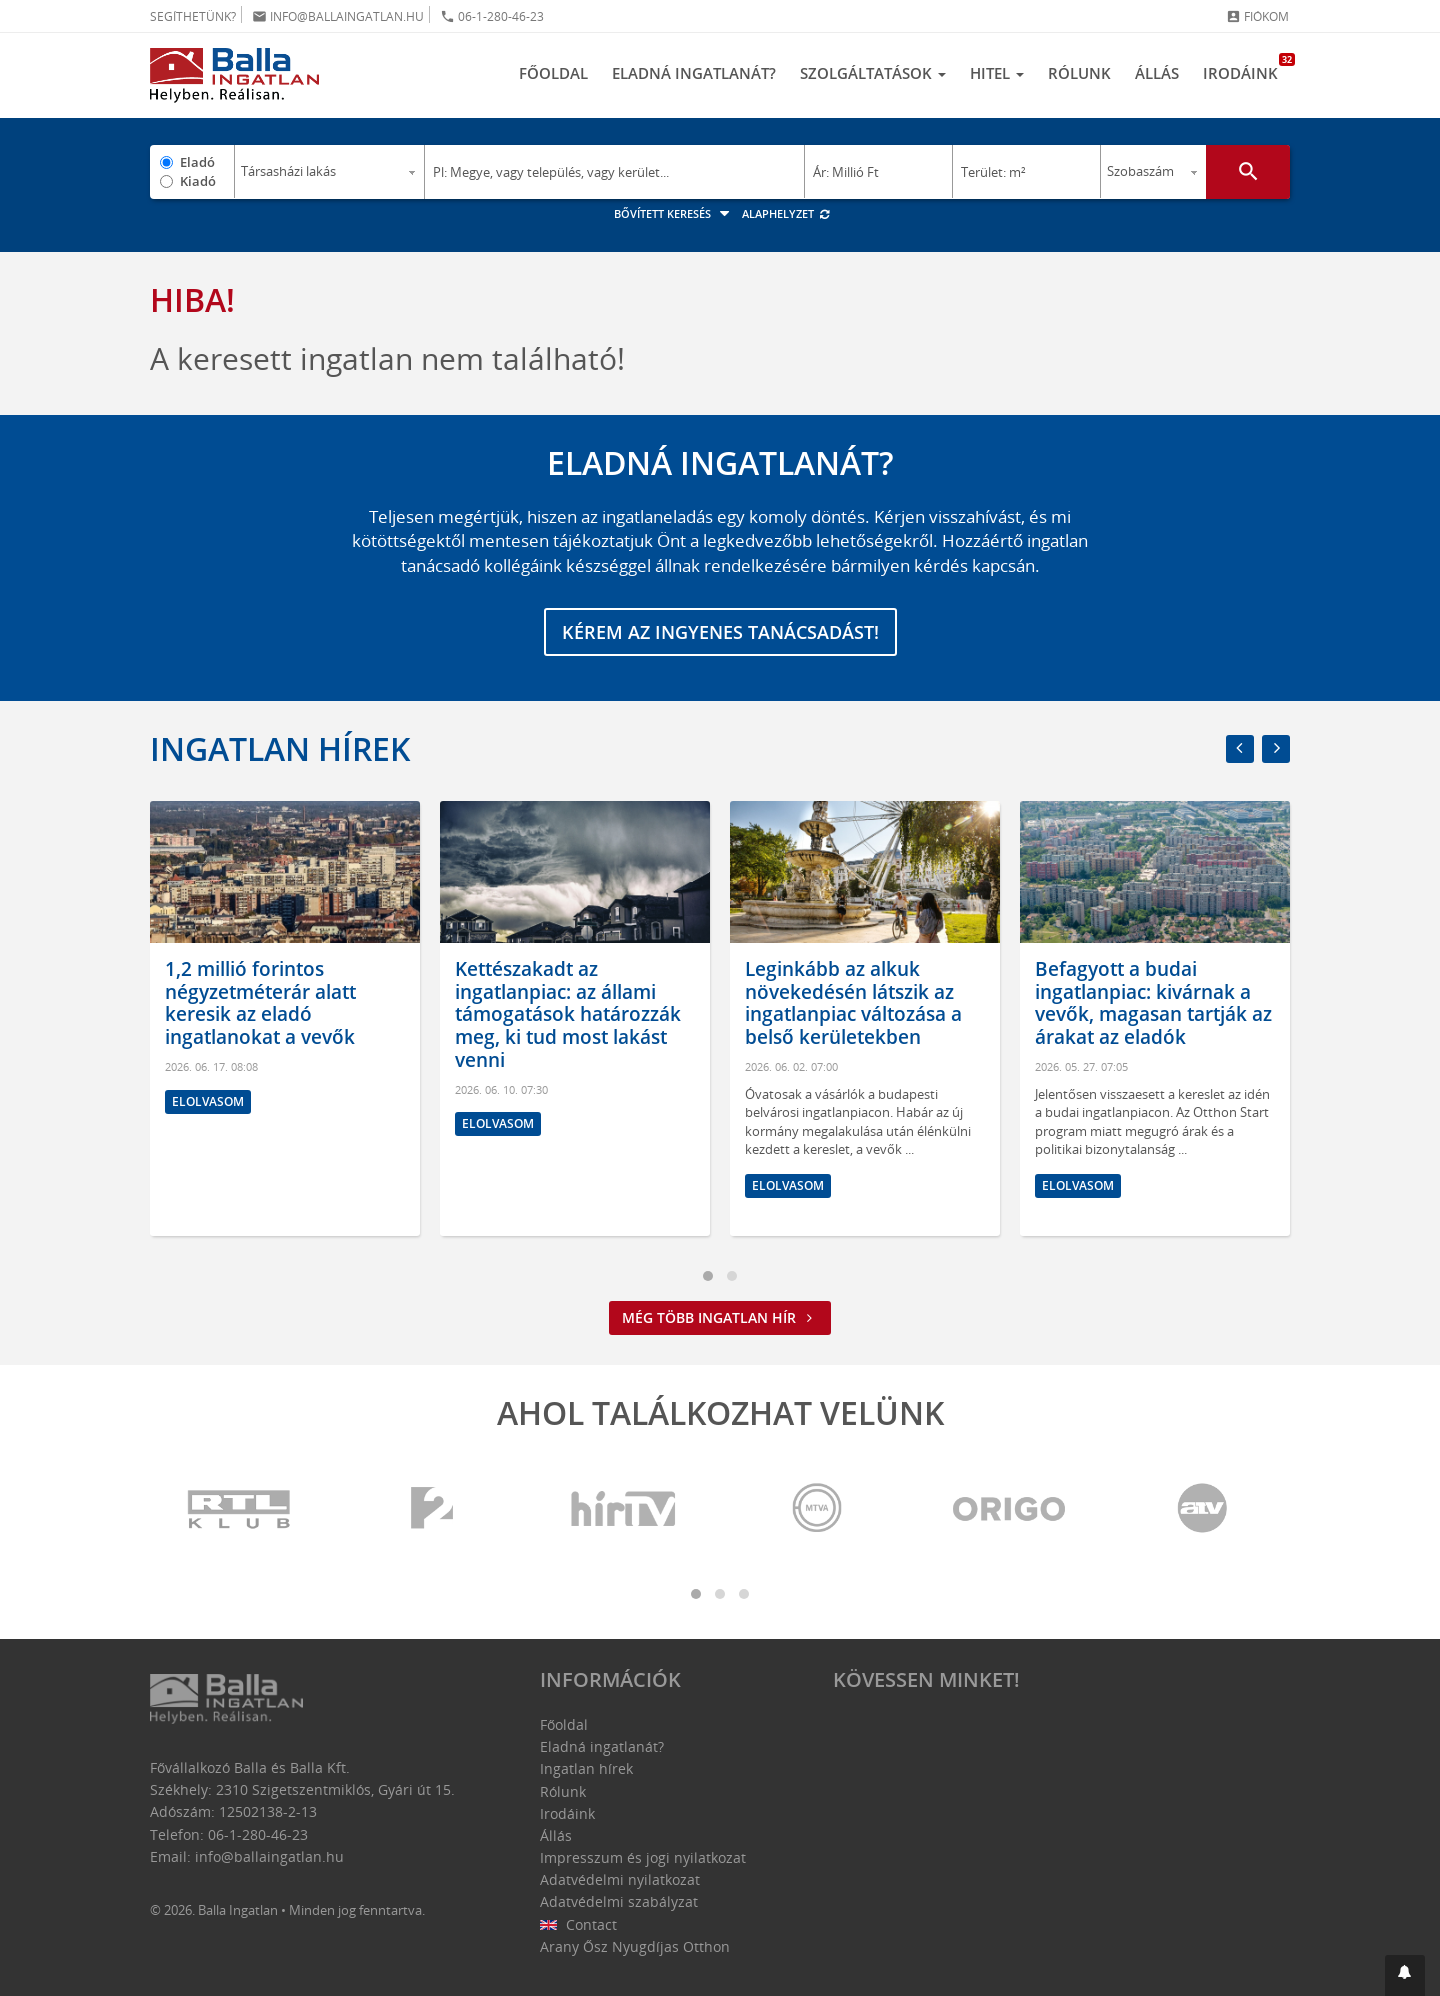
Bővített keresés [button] (674, 213)
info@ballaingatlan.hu (338, 16)
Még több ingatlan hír (720, 1317)
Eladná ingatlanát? (694, 73)
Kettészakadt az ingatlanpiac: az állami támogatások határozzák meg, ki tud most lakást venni (568, 1014)
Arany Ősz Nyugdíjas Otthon (635, 1946)
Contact (578, 1924)
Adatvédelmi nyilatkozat (620, 1879)
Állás (1157, 73)
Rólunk (1079, 73)
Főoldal (553, 73)
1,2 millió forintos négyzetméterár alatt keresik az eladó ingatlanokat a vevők (260, 1003)
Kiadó (198, 181)
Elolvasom (208, 1101)
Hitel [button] (997, 73)
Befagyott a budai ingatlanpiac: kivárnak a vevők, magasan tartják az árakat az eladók (1153, 1003)
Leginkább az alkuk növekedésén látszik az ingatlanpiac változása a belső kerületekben (853, 1003)
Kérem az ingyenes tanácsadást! (720, 632)
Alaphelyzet (786, 213)
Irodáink (1246, 68)
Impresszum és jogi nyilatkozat (643, 1857)
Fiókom (1257, 16)
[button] (1405, 1975)
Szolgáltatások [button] (873, 73)
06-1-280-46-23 (492, 16)
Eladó (197, 162)
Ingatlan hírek (280, 748)
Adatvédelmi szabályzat (619, 1901)
